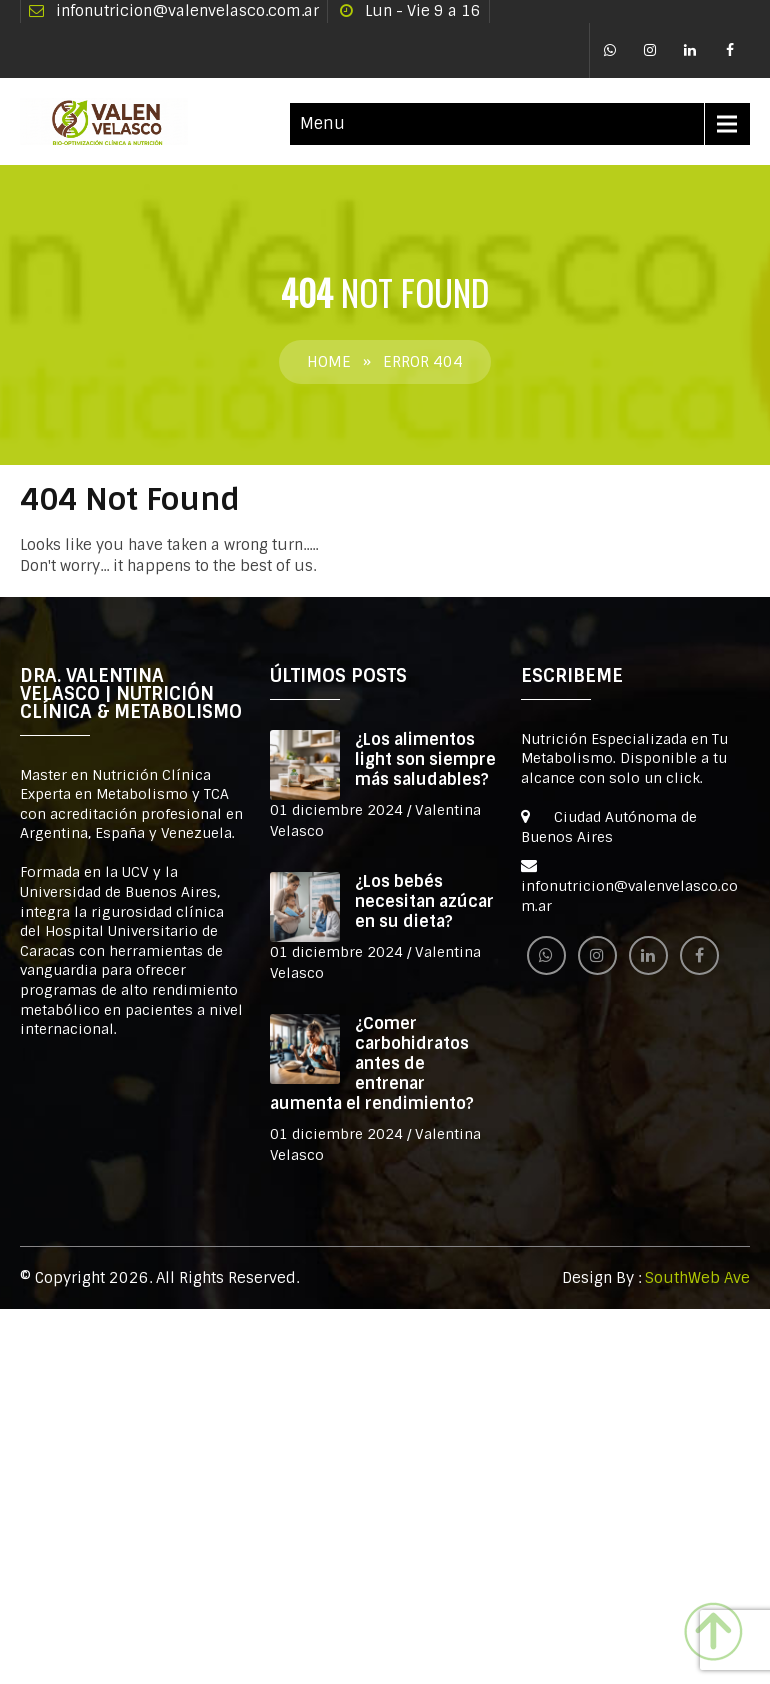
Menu (322, 123)
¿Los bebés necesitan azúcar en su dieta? (424, 901)
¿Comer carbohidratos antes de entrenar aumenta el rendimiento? (372, 1063)
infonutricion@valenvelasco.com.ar (187, 11)
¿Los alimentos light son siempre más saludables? (425, 759)
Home (329, 362)
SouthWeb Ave (697, 1278)
